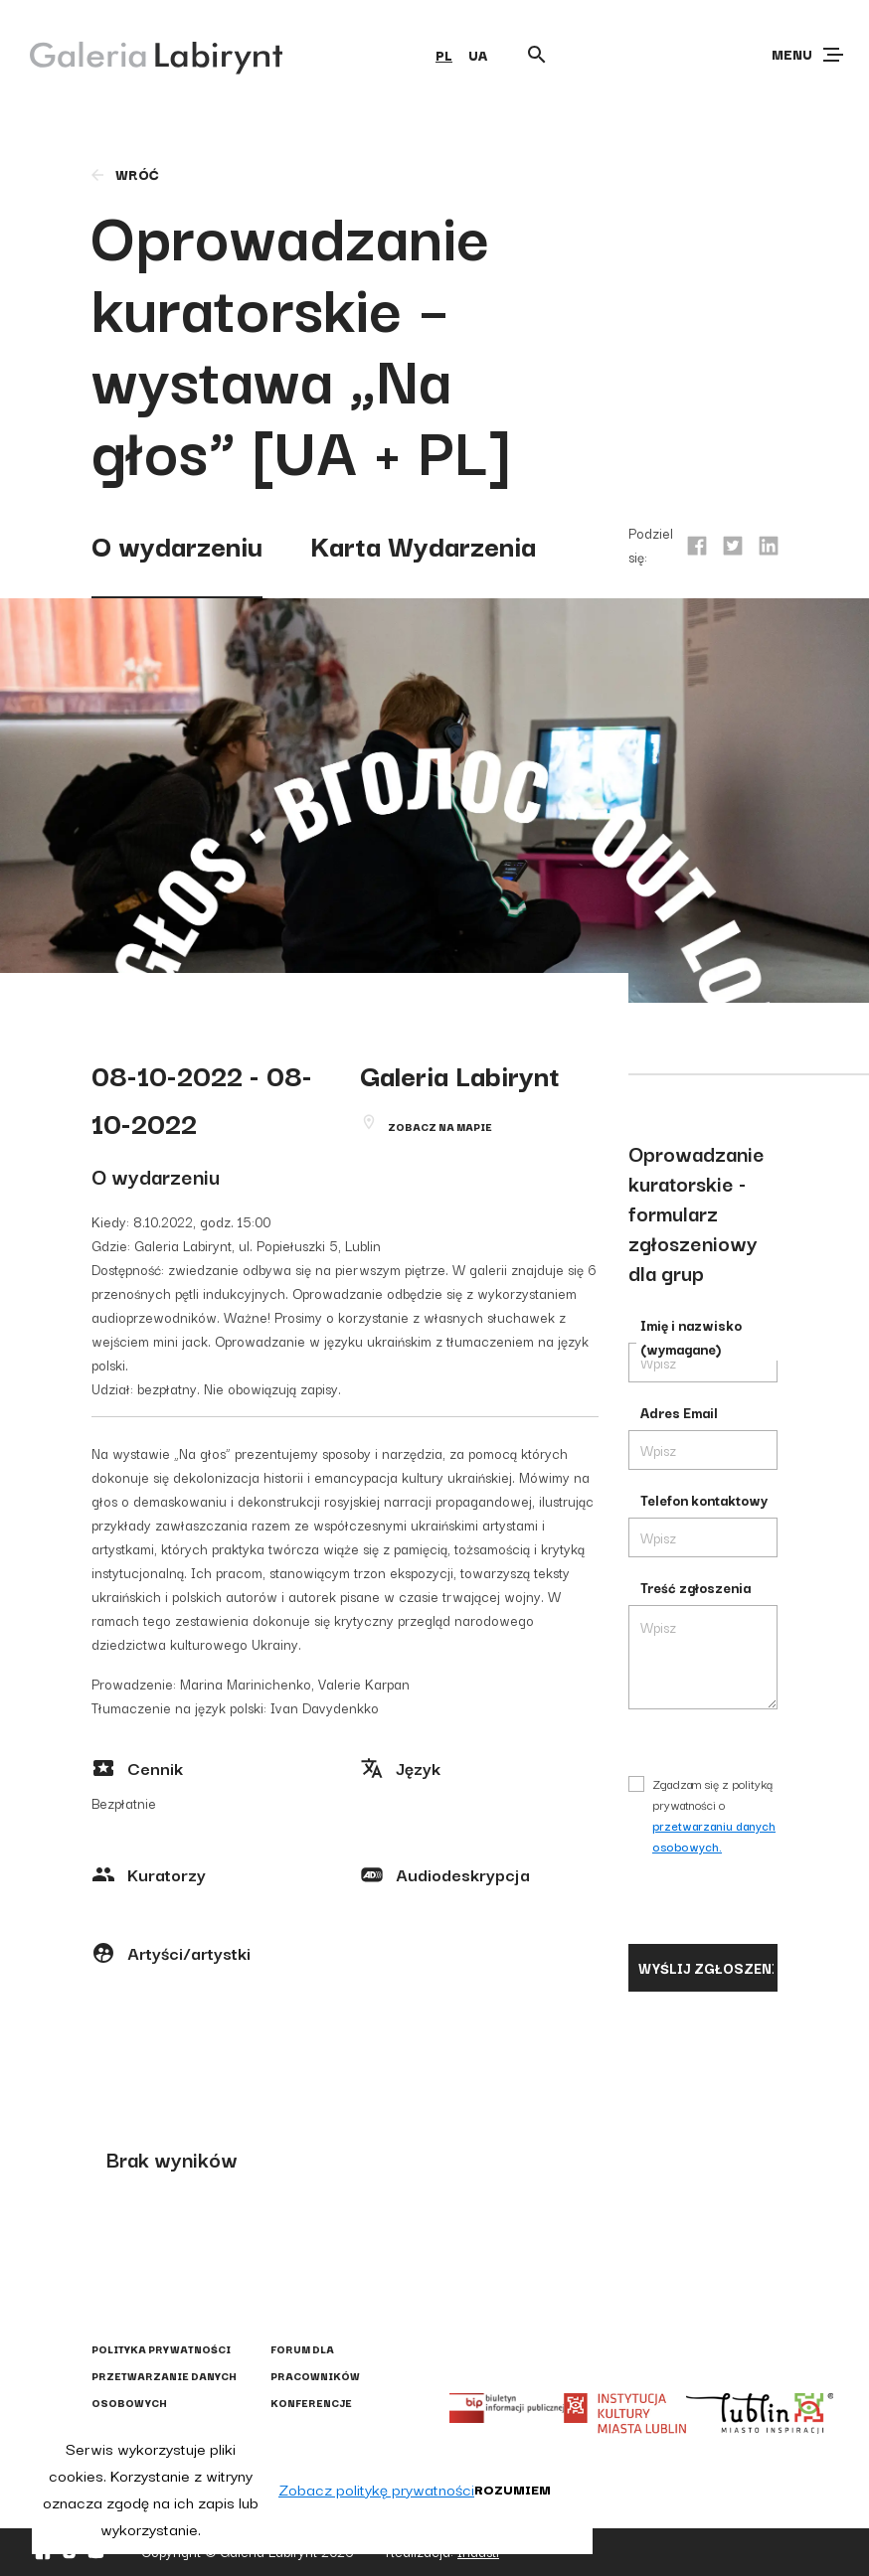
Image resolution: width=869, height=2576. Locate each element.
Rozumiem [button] (512, 2488)
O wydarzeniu (176, 544)
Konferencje (311, 2402)
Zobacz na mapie (440, 1126)
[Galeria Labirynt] (141, 53)
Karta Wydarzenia (423, 544)
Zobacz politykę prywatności (376, 2488)
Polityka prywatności (161, 2348)
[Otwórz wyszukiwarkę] (537, 55)
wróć (123, 174)
